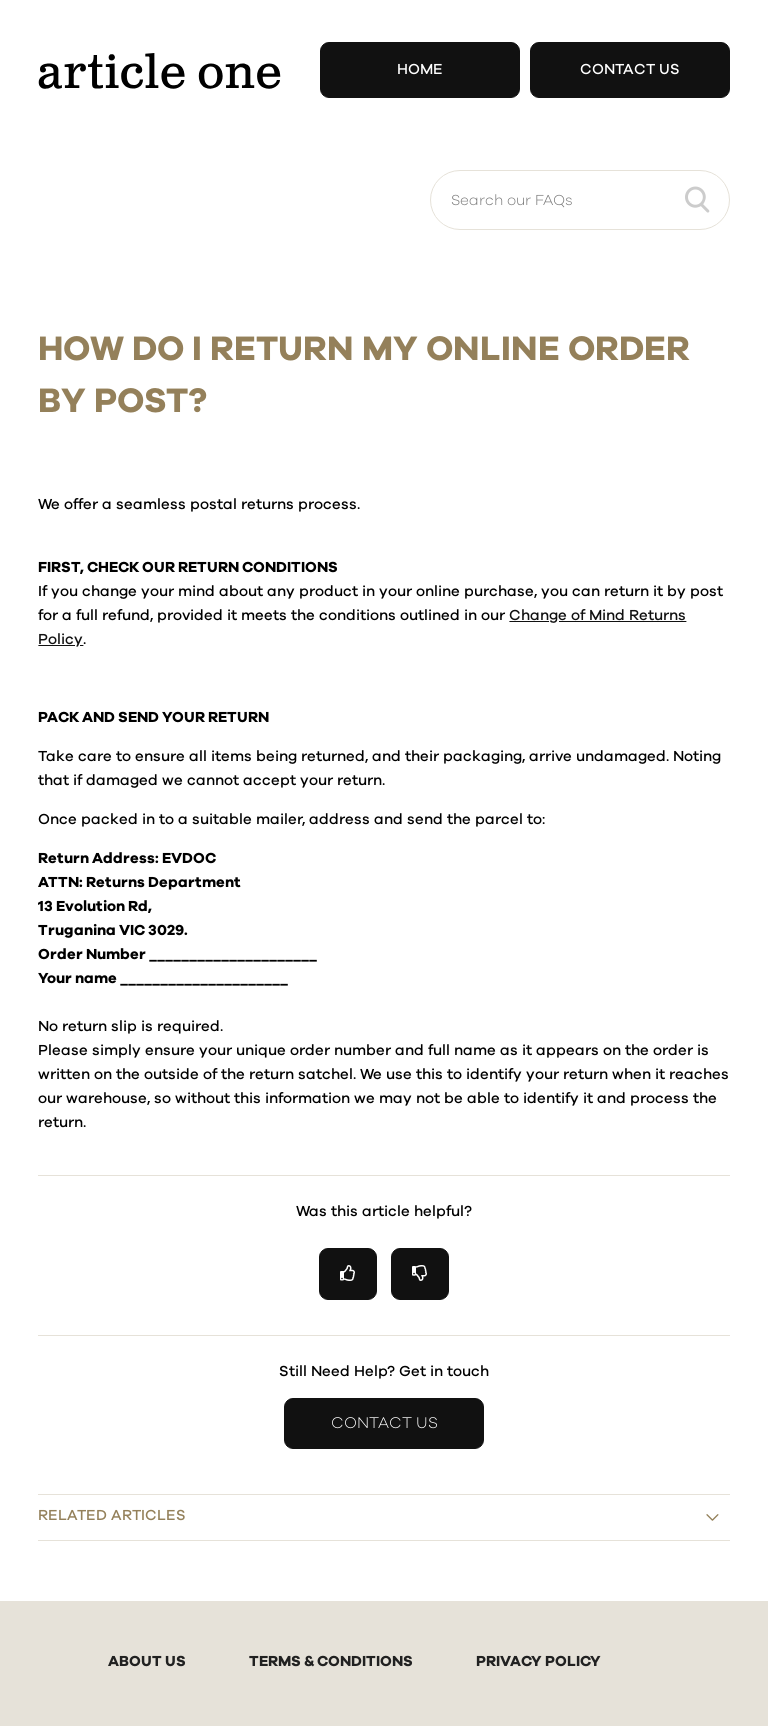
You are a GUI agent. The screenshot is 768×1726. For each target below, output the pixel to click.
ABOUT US (147, 1661)
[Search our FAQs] (580, 200)
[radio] (348, 1273)
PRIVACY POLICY (538, 1661)
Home (420, 69)
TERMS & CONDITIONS (331, 1661)
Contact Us (630, 69)
